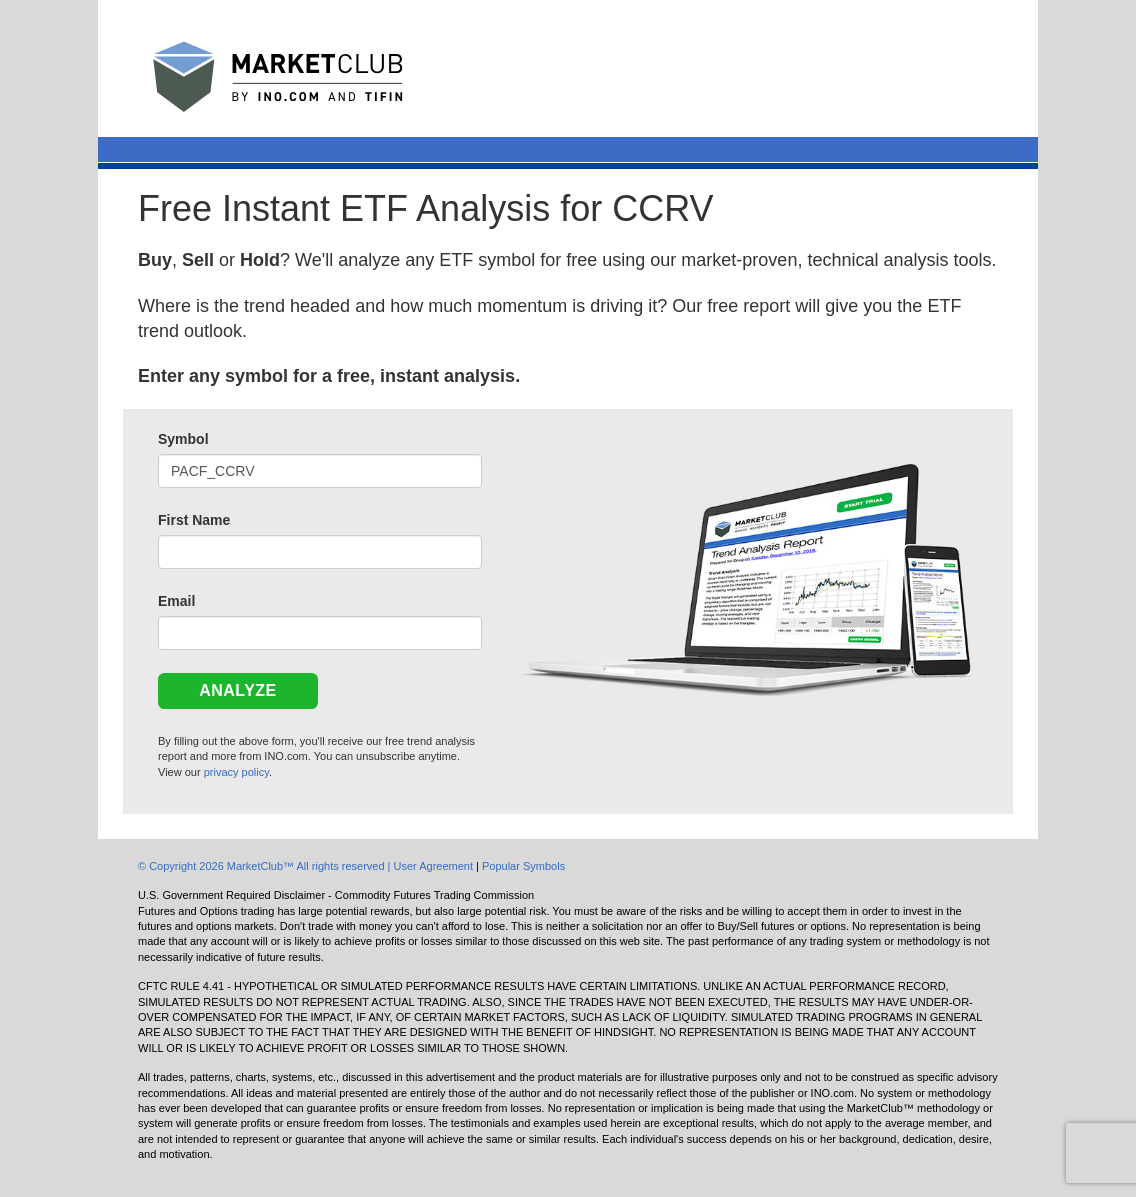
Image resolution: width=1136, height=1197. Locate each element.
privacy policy (236, 772)
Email (176, 601)
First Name (194, 520)
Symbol (183, 439)
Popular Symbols (523, 866)
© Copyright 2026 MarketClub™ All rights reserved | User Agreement (307, 866)
